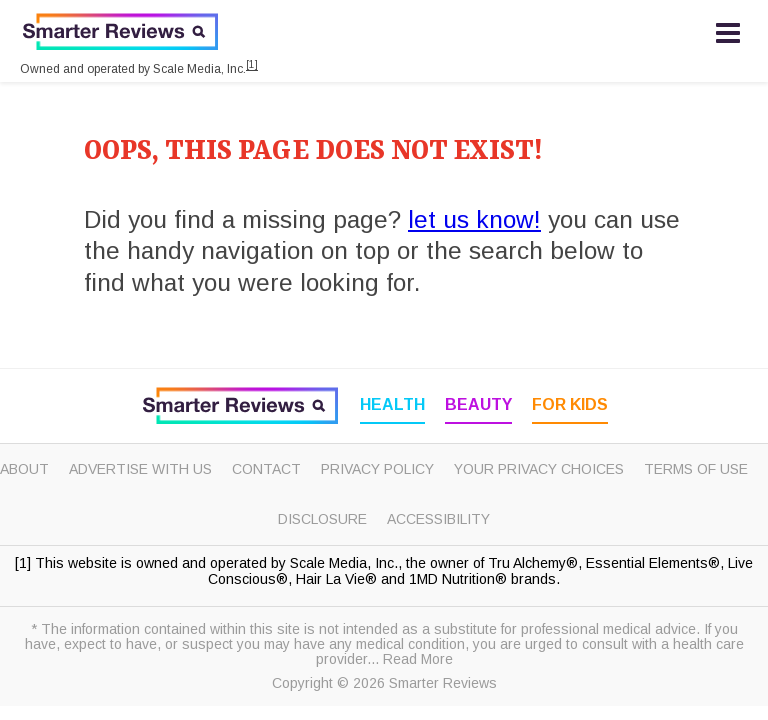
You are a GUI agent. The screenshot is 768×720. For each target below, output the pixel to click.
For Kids (570, 404)
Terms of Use (696, 469)
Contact (266, 469)
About (24, 469)
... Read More (410, 659)
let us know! (474, 219)
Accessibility (438, 519)
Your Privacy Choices (539, 469)
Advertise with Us (140, 469)
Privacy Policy (377, 469)
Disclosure (322, 519)
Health (392, 404)
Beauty (478, 404)
